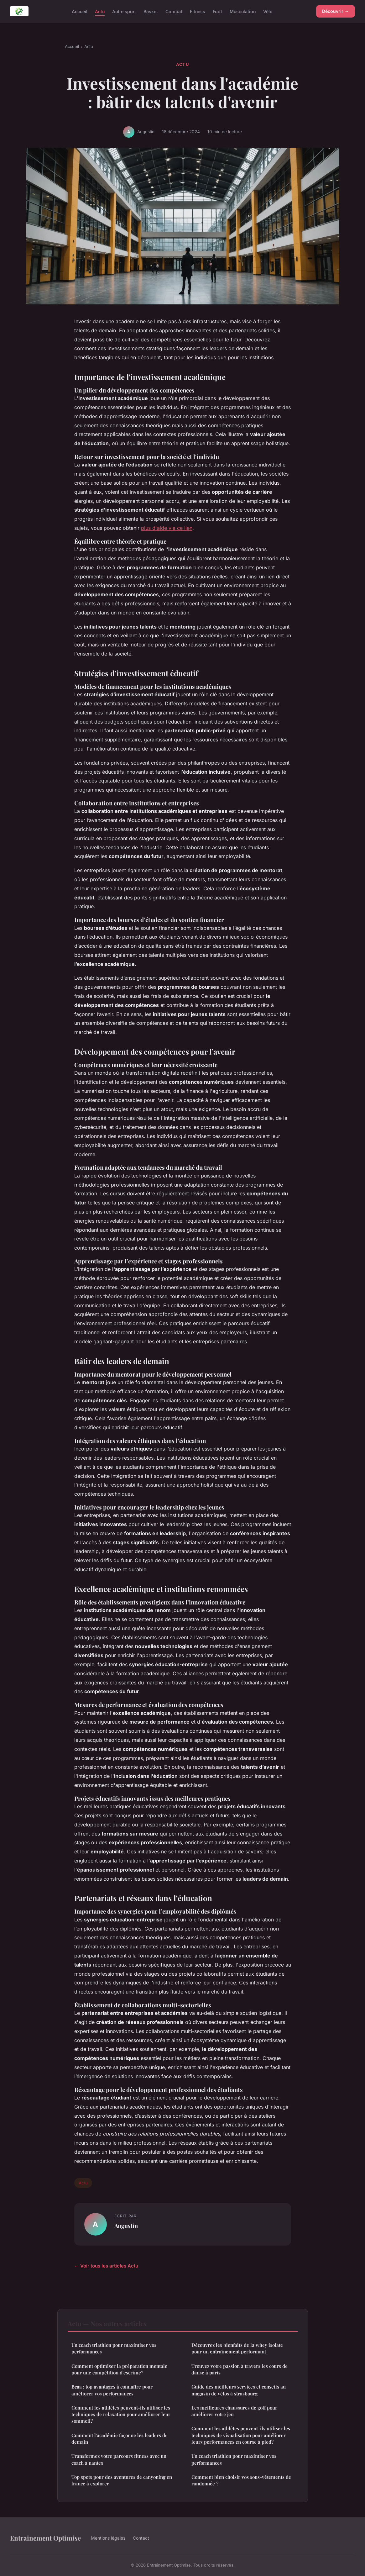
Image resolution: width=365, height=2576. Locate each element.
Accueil (79, 11)
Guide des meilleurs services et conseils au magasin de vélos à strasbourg (238, 2390)
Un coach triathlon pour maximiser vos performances (113, 2348)
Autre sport (124, 11)
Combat (173, 11)
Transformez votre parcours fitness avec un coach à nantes (118, 2459)
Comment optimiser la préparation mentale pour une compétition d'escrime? (119, 2369)
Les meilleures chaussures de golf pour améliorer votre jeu (234, 2411)
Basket (150, 11)
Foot (217, 11)
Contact (141, 2538)
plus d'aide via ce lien (166, 528)
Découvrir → (335, 11)
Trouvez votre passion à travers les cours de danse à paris (239, 2369)
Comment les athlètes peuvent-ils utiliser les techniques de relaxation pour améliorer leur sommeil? (120, 2414)
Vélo (268, 11)
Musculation (243, 11)
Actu (100, 11)
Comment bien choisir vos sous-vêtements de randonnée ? (241, 2480)
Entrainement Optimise (45, 2537)
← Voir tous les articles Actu (106, 2266)
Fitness (197, 11)
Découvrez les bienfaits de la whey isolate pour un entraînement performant (237, 2348)
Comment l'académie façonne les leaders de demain (119, 2438)
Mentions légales (108, 2538)
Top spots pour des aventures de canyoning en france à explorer (121, 2480)
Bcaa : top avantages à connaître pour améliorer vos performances (112, 2390)
